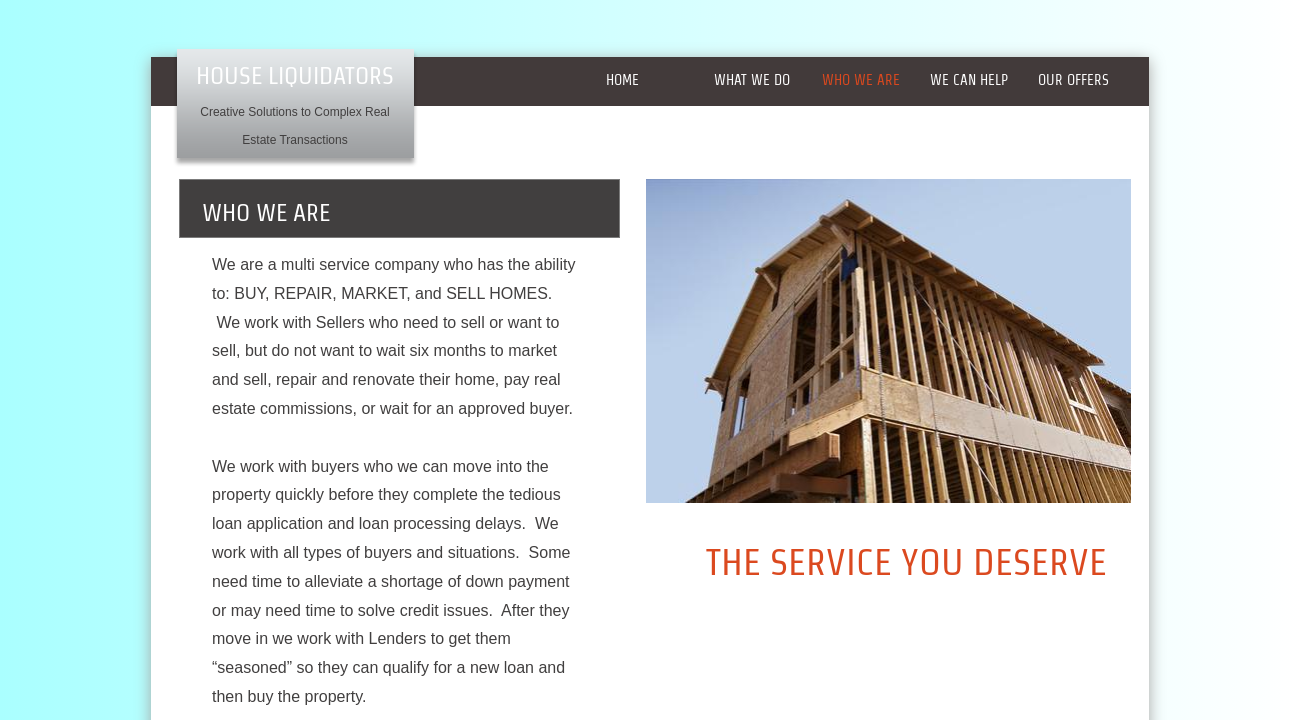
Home (622, 80)
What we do (752, 80)
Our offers (1073, 80)
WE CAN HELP (969, 80)
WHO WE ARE (861, 80)
